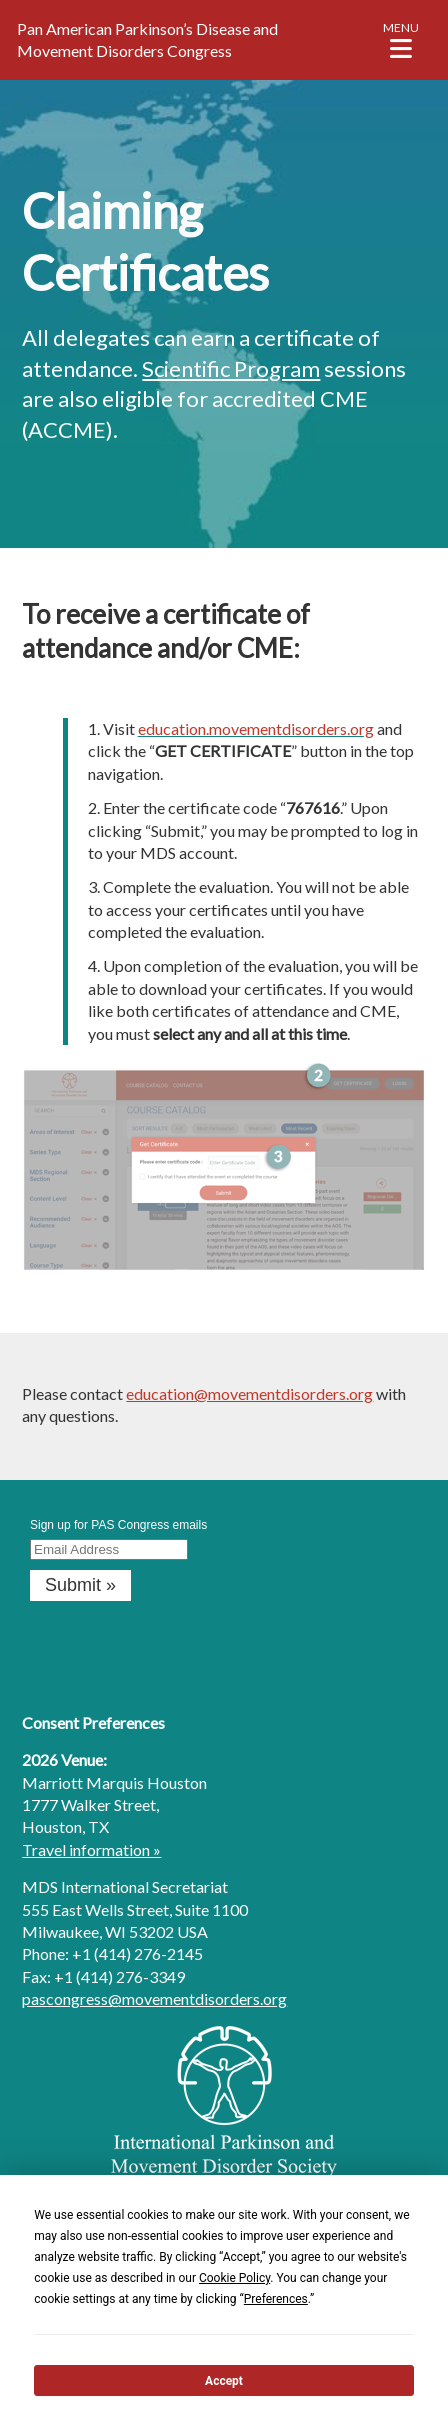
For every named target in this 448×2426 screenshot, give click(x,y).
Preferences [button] (276, 2299)
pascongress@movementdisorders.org (154, 1998)
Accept (224, 2381)
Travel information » (91, 1849)
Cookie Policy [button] (234, 2278)
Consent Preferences (93, 1722)
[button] (401, 39)
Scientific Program (231, 368)
